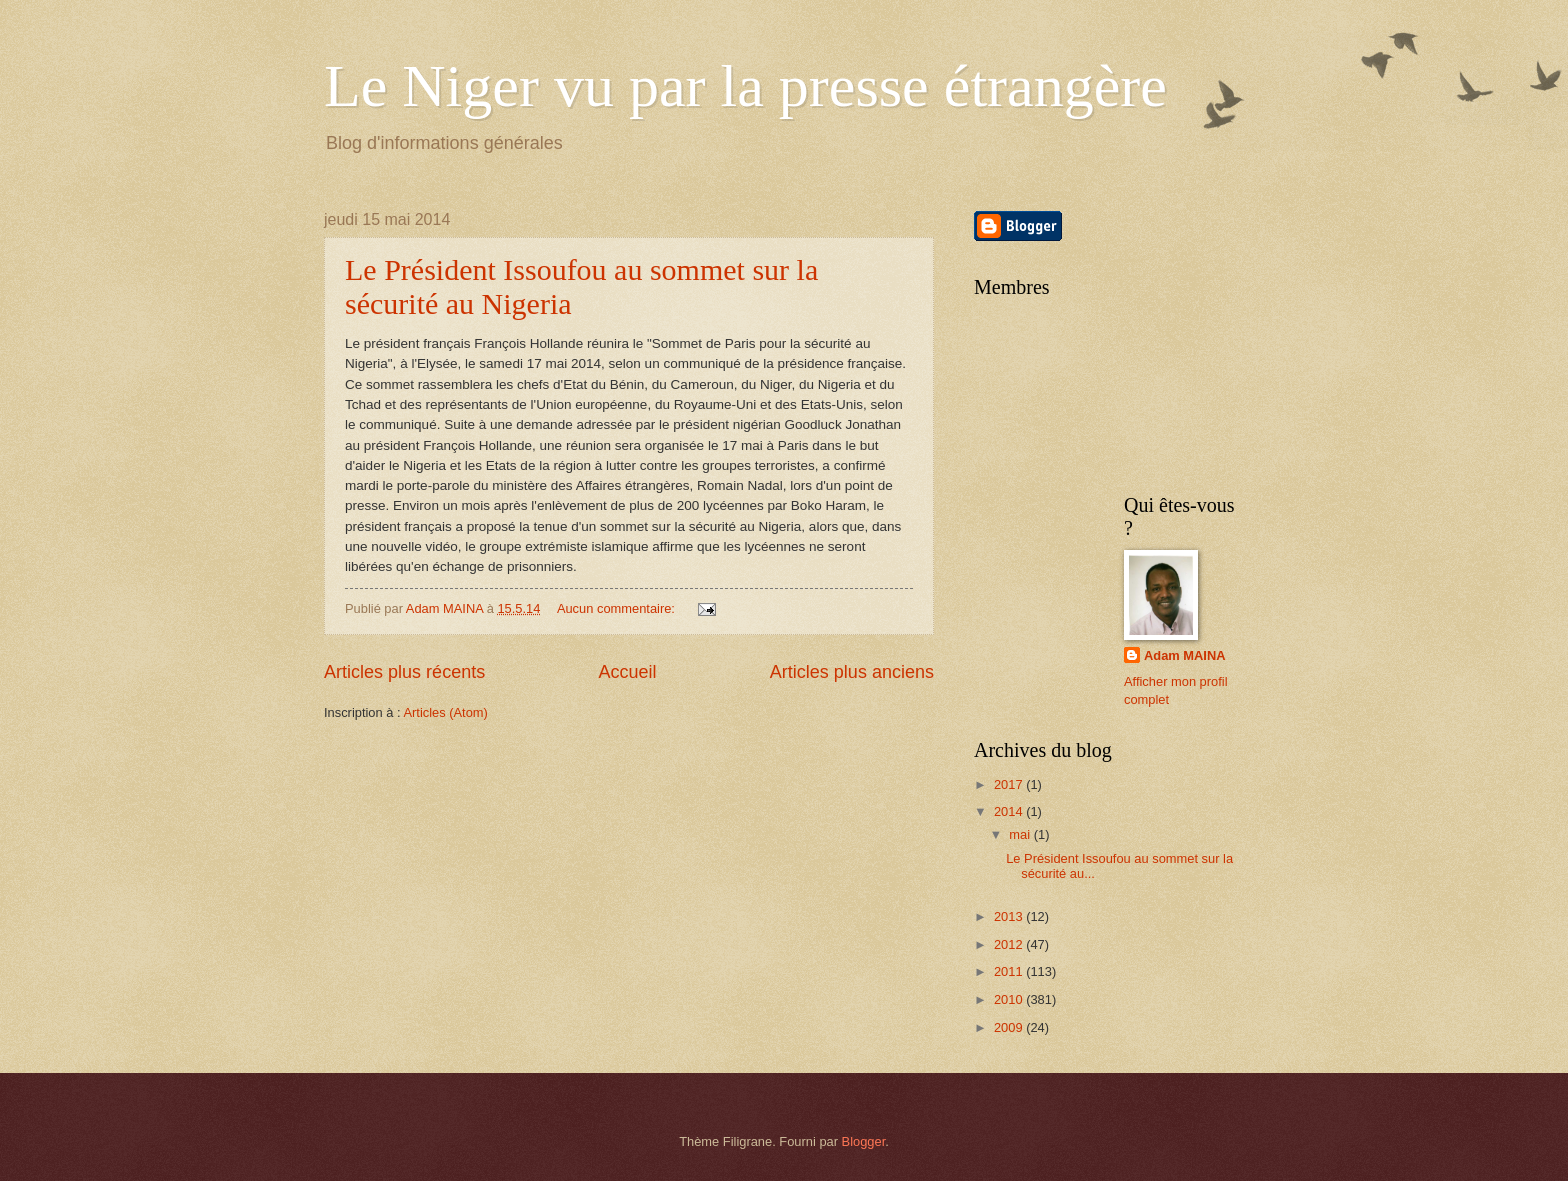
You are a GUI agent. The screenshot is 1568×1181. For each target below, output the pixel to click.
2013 (1010, 916)
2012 (1010, 944)
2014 (1010, 811)
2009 (1010, 1027)
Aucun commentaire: (618, 608)
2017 (1010, 784)
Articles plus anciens (852, 672)
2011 (1010, 971)
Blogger (864, 1141)
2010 (1010, 999)
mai (1021, 834)
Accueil (627, 672)
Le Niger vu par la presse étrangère (745, 86)
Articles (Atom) (445, 712)
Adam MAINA (1185, 655)
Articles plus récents (404, 672)
